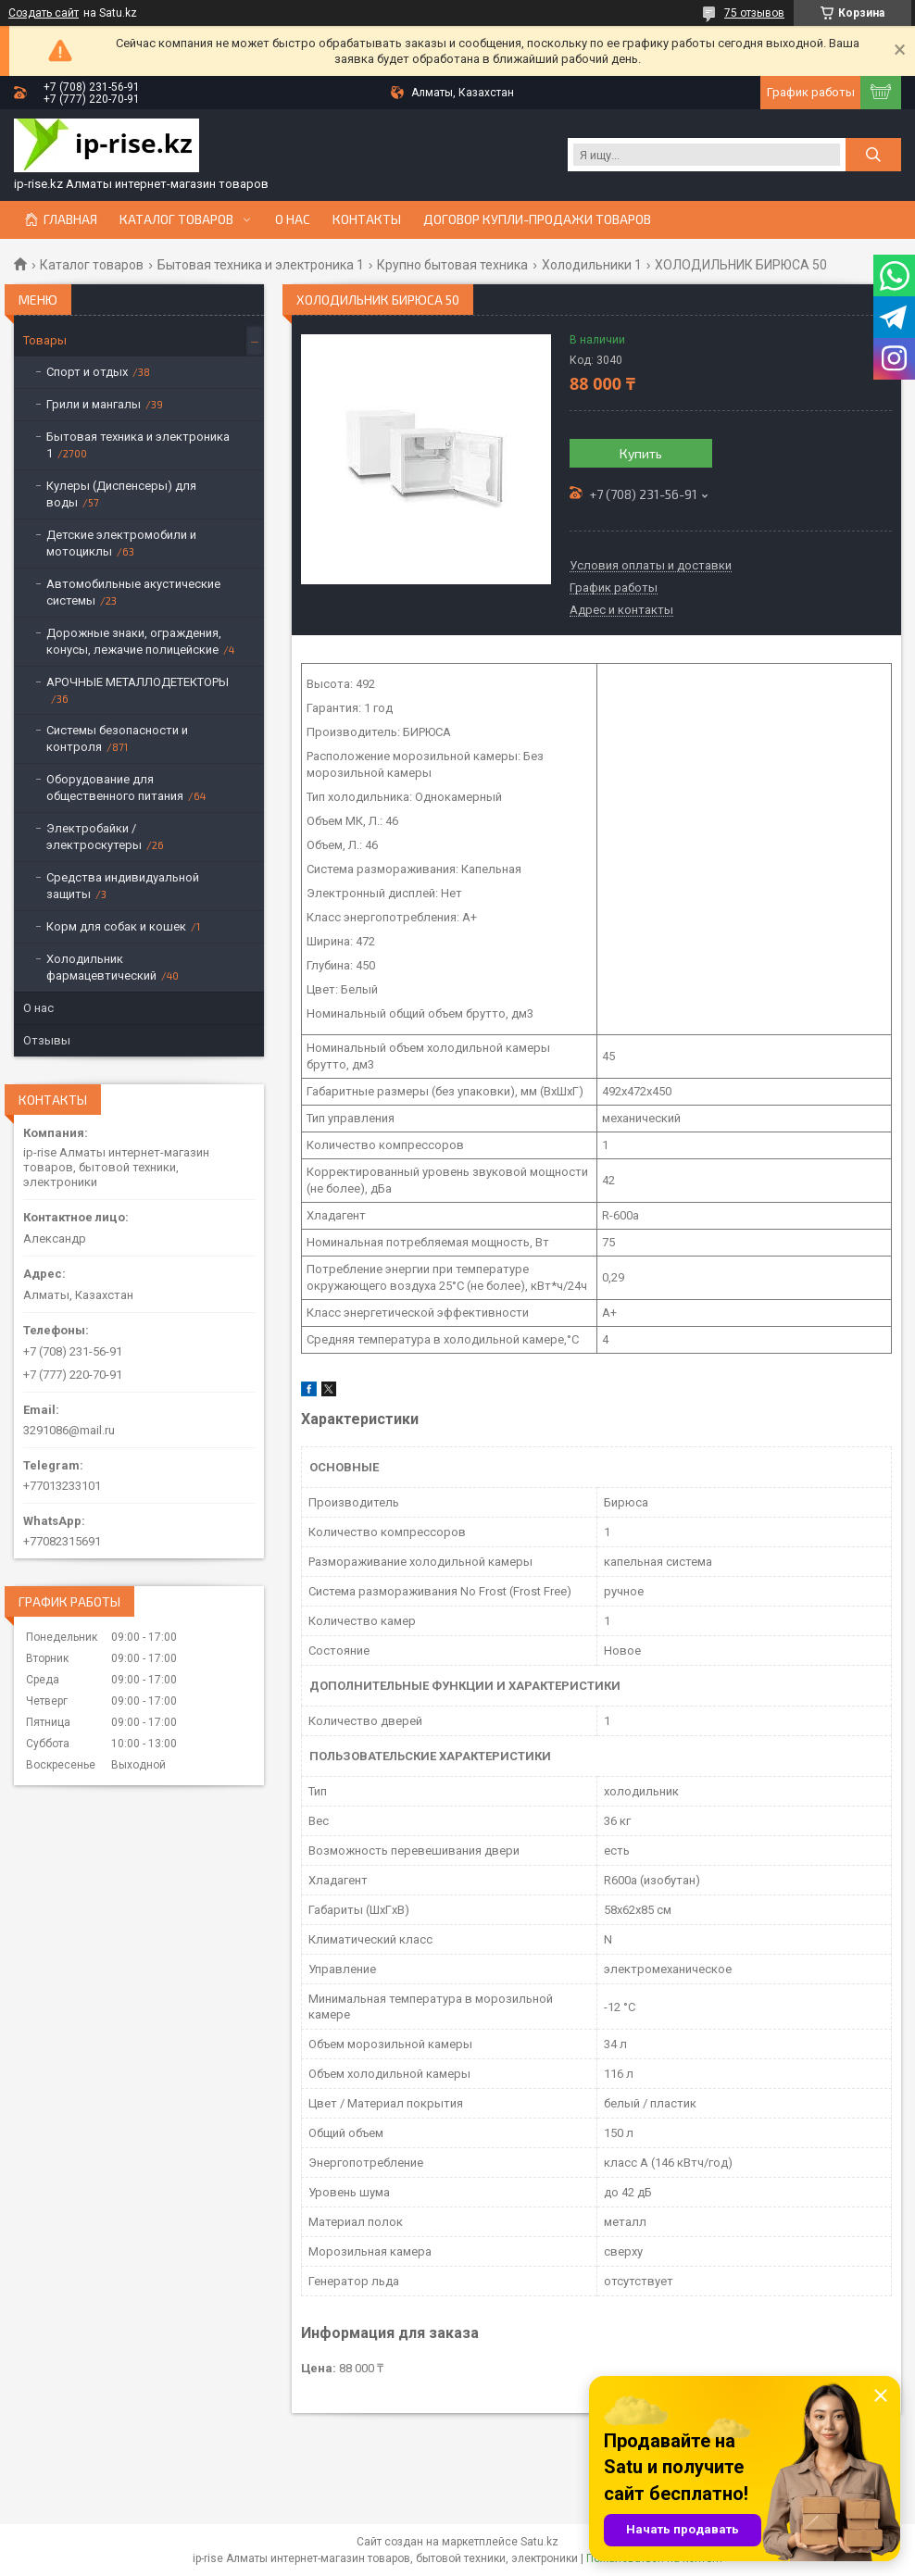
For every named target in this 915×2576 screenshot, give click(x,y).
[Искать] (873, 154)
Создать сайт (43, 12)
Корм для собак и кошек (116, 926)
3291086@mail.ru (69, 1430)
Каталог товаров (176, 219)
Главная (70, 219)
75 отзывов (754, 12)
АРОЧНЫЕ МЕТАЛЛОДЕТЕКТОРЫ (137, 682)
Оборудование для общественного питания (114, 787)
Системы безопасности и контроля (117, 738)
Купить (641, 453)
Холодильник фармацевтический (101, 967)
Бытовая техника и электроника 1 (260, 264)
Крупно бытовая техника (452, 264)
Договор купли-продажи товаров (537, 219)
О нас (292, 219)
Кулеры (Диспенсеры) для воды (121, 494)
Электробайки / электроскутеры (94, 836)
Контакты (366, 219)
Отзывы (46, 1040)
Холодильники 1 (592, 264)
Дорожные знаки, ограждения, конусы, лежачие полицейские (133, 641)
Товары (45, 340)
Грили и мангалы (93, 404)
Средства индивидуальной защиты (122, 885)
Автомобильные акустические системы (133, 592)
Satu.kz (539, 2541)
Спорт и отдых (87, 372)
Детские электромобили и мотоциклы (121, 543)
